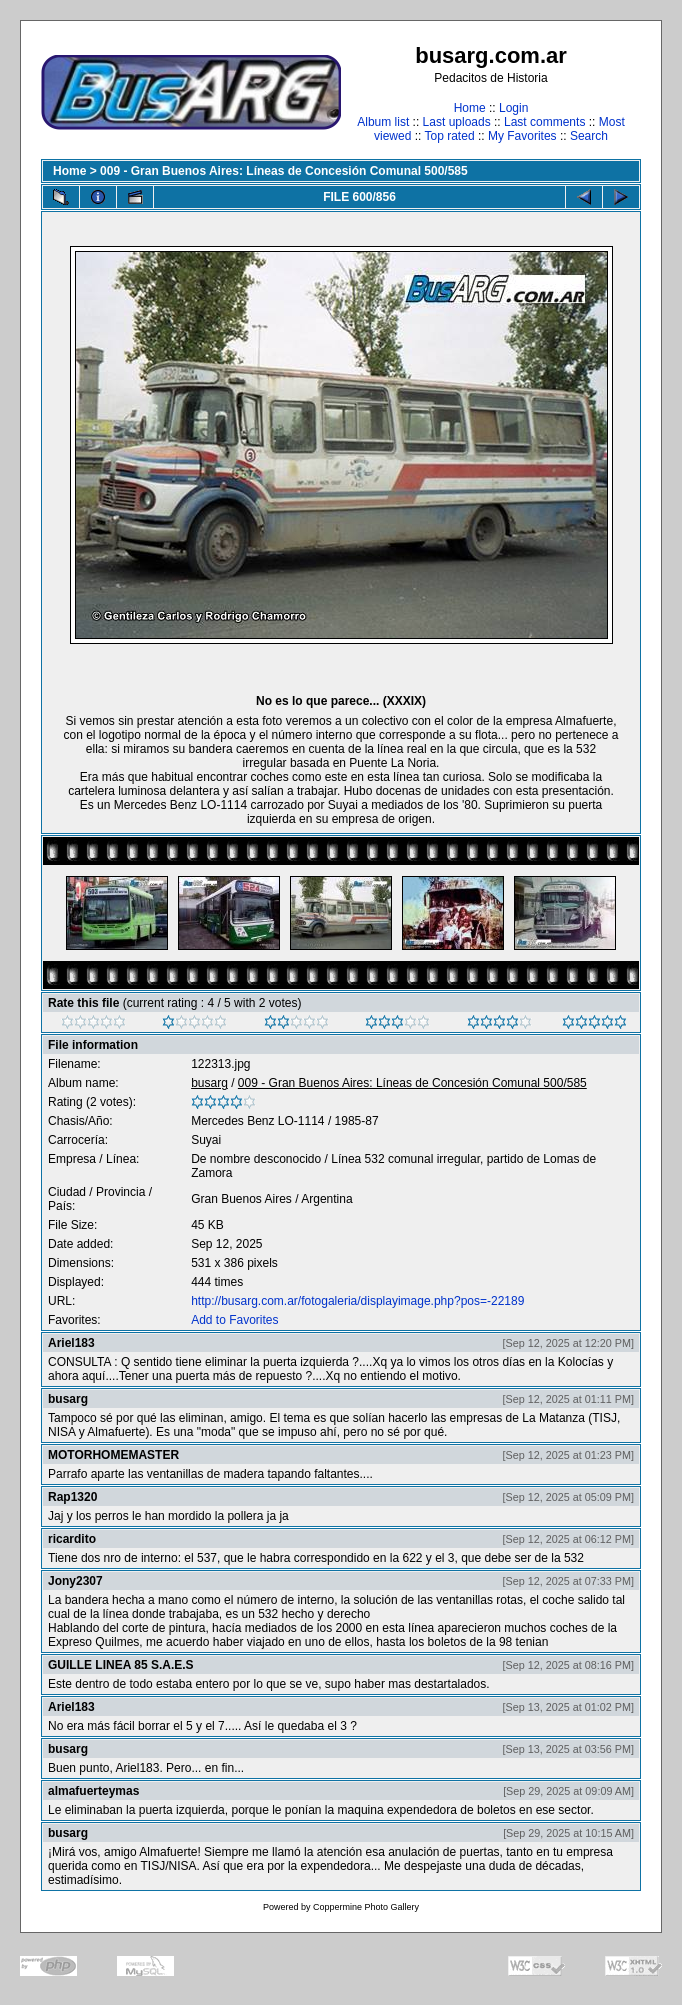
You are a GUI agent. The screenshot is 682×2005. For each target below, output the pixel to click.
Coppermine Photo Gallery (366, 1907)
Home (470, 108)
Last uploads (457, 122)
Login (513, 108)
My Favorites (522, 136)
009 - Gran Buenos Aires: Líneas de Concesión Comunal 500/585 (284, 171)
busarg (209, 1083)
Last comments (544, 122)
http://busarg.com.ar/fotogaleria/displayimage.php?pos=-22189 (357, 1301)
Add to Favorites (234, 1320)
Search (589, 136)
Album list (383, 122)
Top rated (450, 136)
